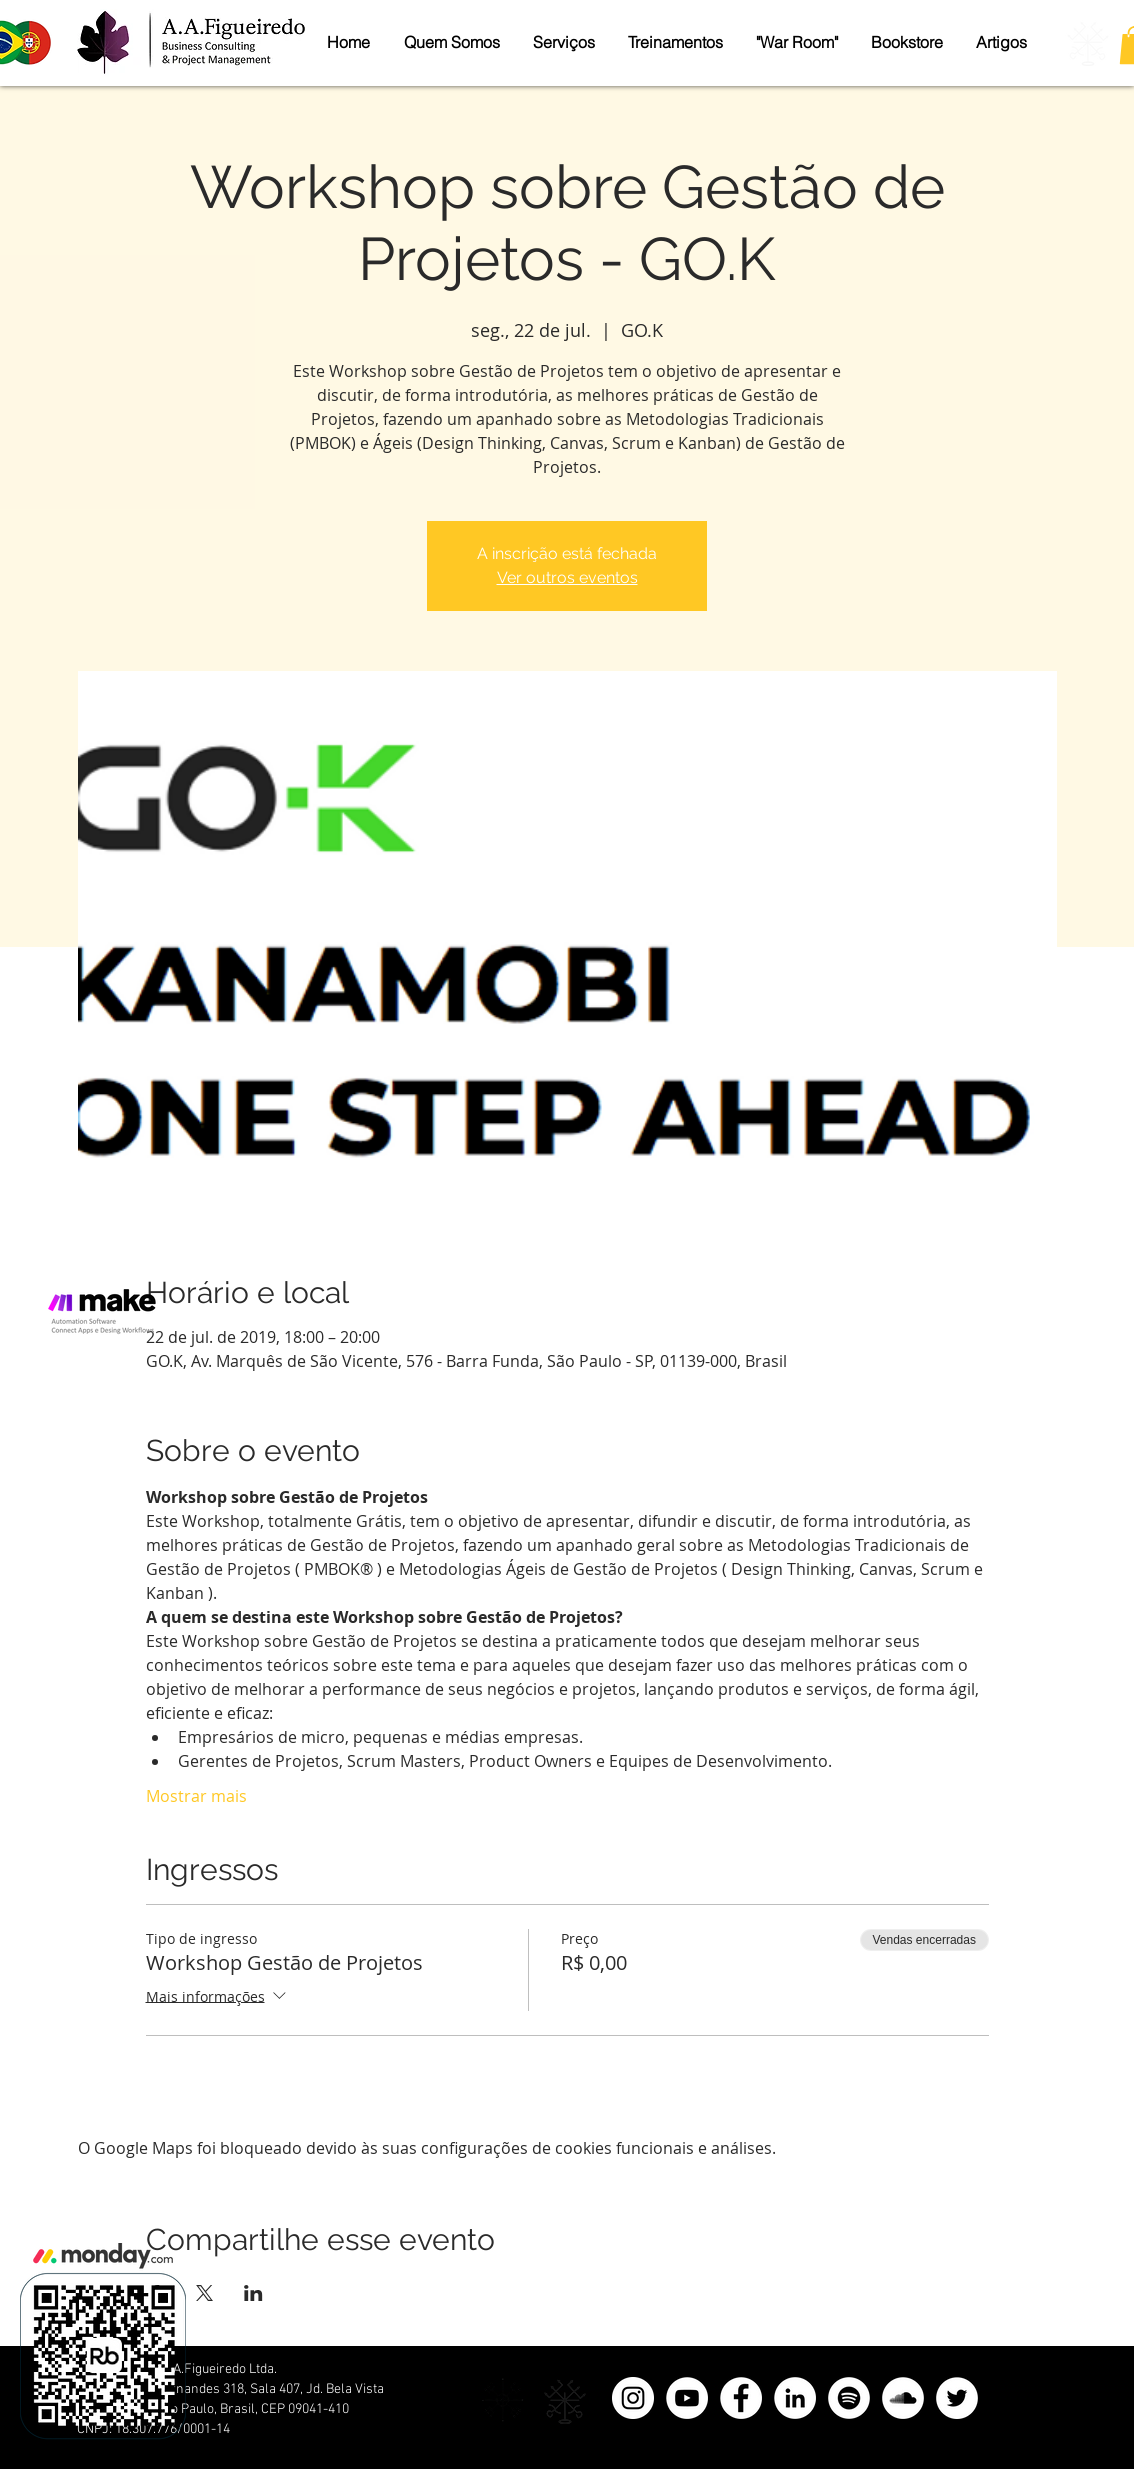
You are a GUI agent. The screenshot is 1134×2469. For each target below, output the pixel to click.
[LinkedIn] (795, 2398)
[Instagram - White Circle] (633, 2398)
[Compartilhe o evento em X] (204, 2293)
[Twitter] (957, 2398)
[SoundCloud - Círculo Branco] (903, 2398)
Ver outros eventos (567, 577)
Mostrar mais (196, 1796)
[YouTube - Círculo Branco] (687, 2398)
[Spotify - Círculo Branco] (849, 2398)
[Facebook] (741, 2398)
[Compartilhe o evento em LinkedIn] (253, 2293)
